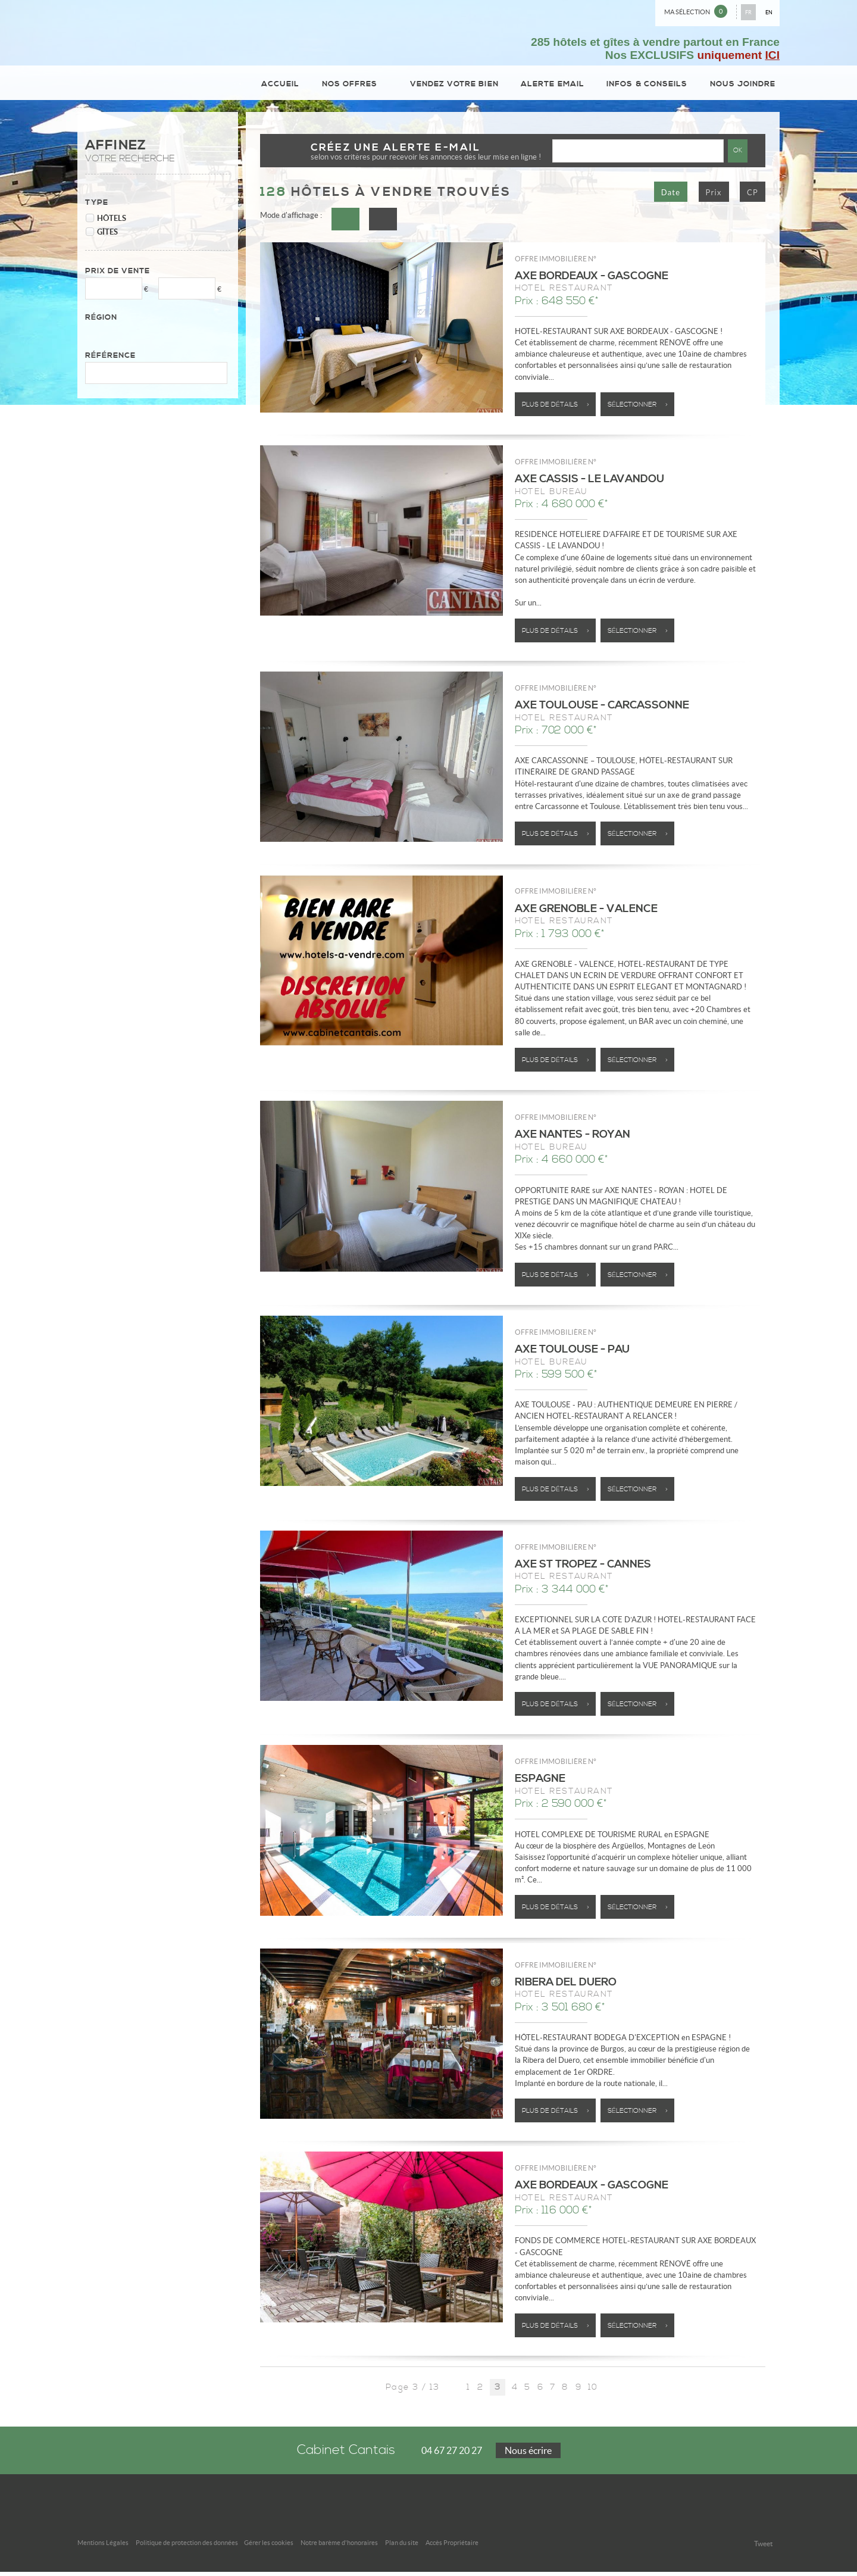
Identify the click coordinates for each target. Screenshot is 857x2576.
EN (768, 12)
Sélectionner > (638, 408)
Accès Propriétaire (452, 2546)
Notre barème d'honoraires (339, 2546)
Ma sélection (695, 11)
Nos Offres (357, 85)
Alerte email (554, 85)
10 (593, 2390)
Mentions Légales (103, 2546)
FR (748, 12)
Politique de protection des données (187, 2546)
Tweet (763, 2548)
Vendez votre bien (456, 85)
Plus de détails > (555, 408)
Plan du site (401, 2546)
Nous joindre (743, 85)
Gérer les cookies (268, 2546)
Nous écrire (528, 2454)
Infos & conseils (647, 85)
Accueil (286, 85)
